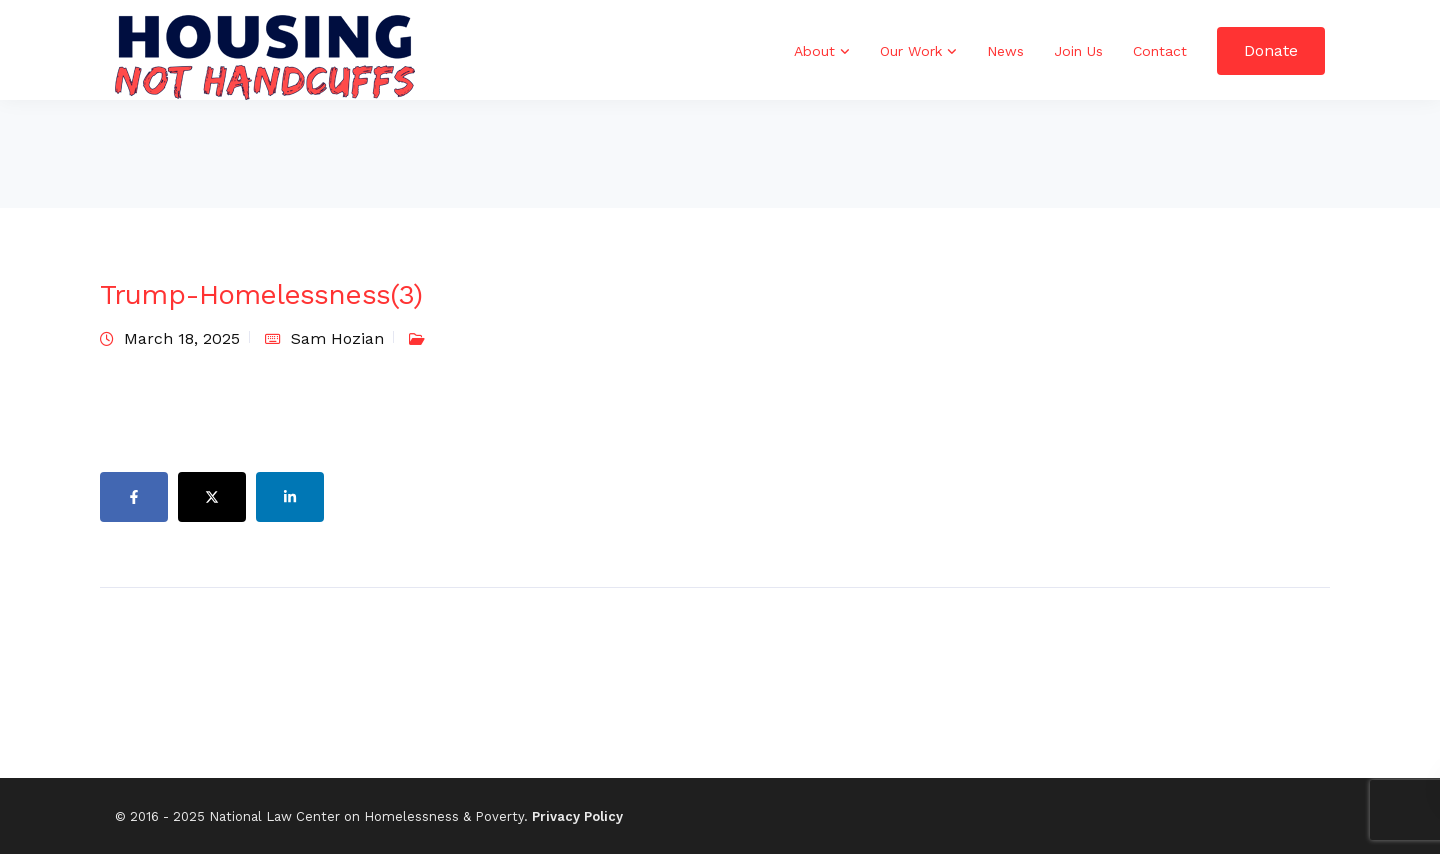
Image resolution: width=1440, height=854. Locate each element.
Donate (1271, 50)
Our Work (911, 51)
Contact (1160, 51)
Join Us (1078, 51)
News (1005, 51)
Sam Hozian (337, 338)
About (814, 51)
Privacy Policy (577, 816)
